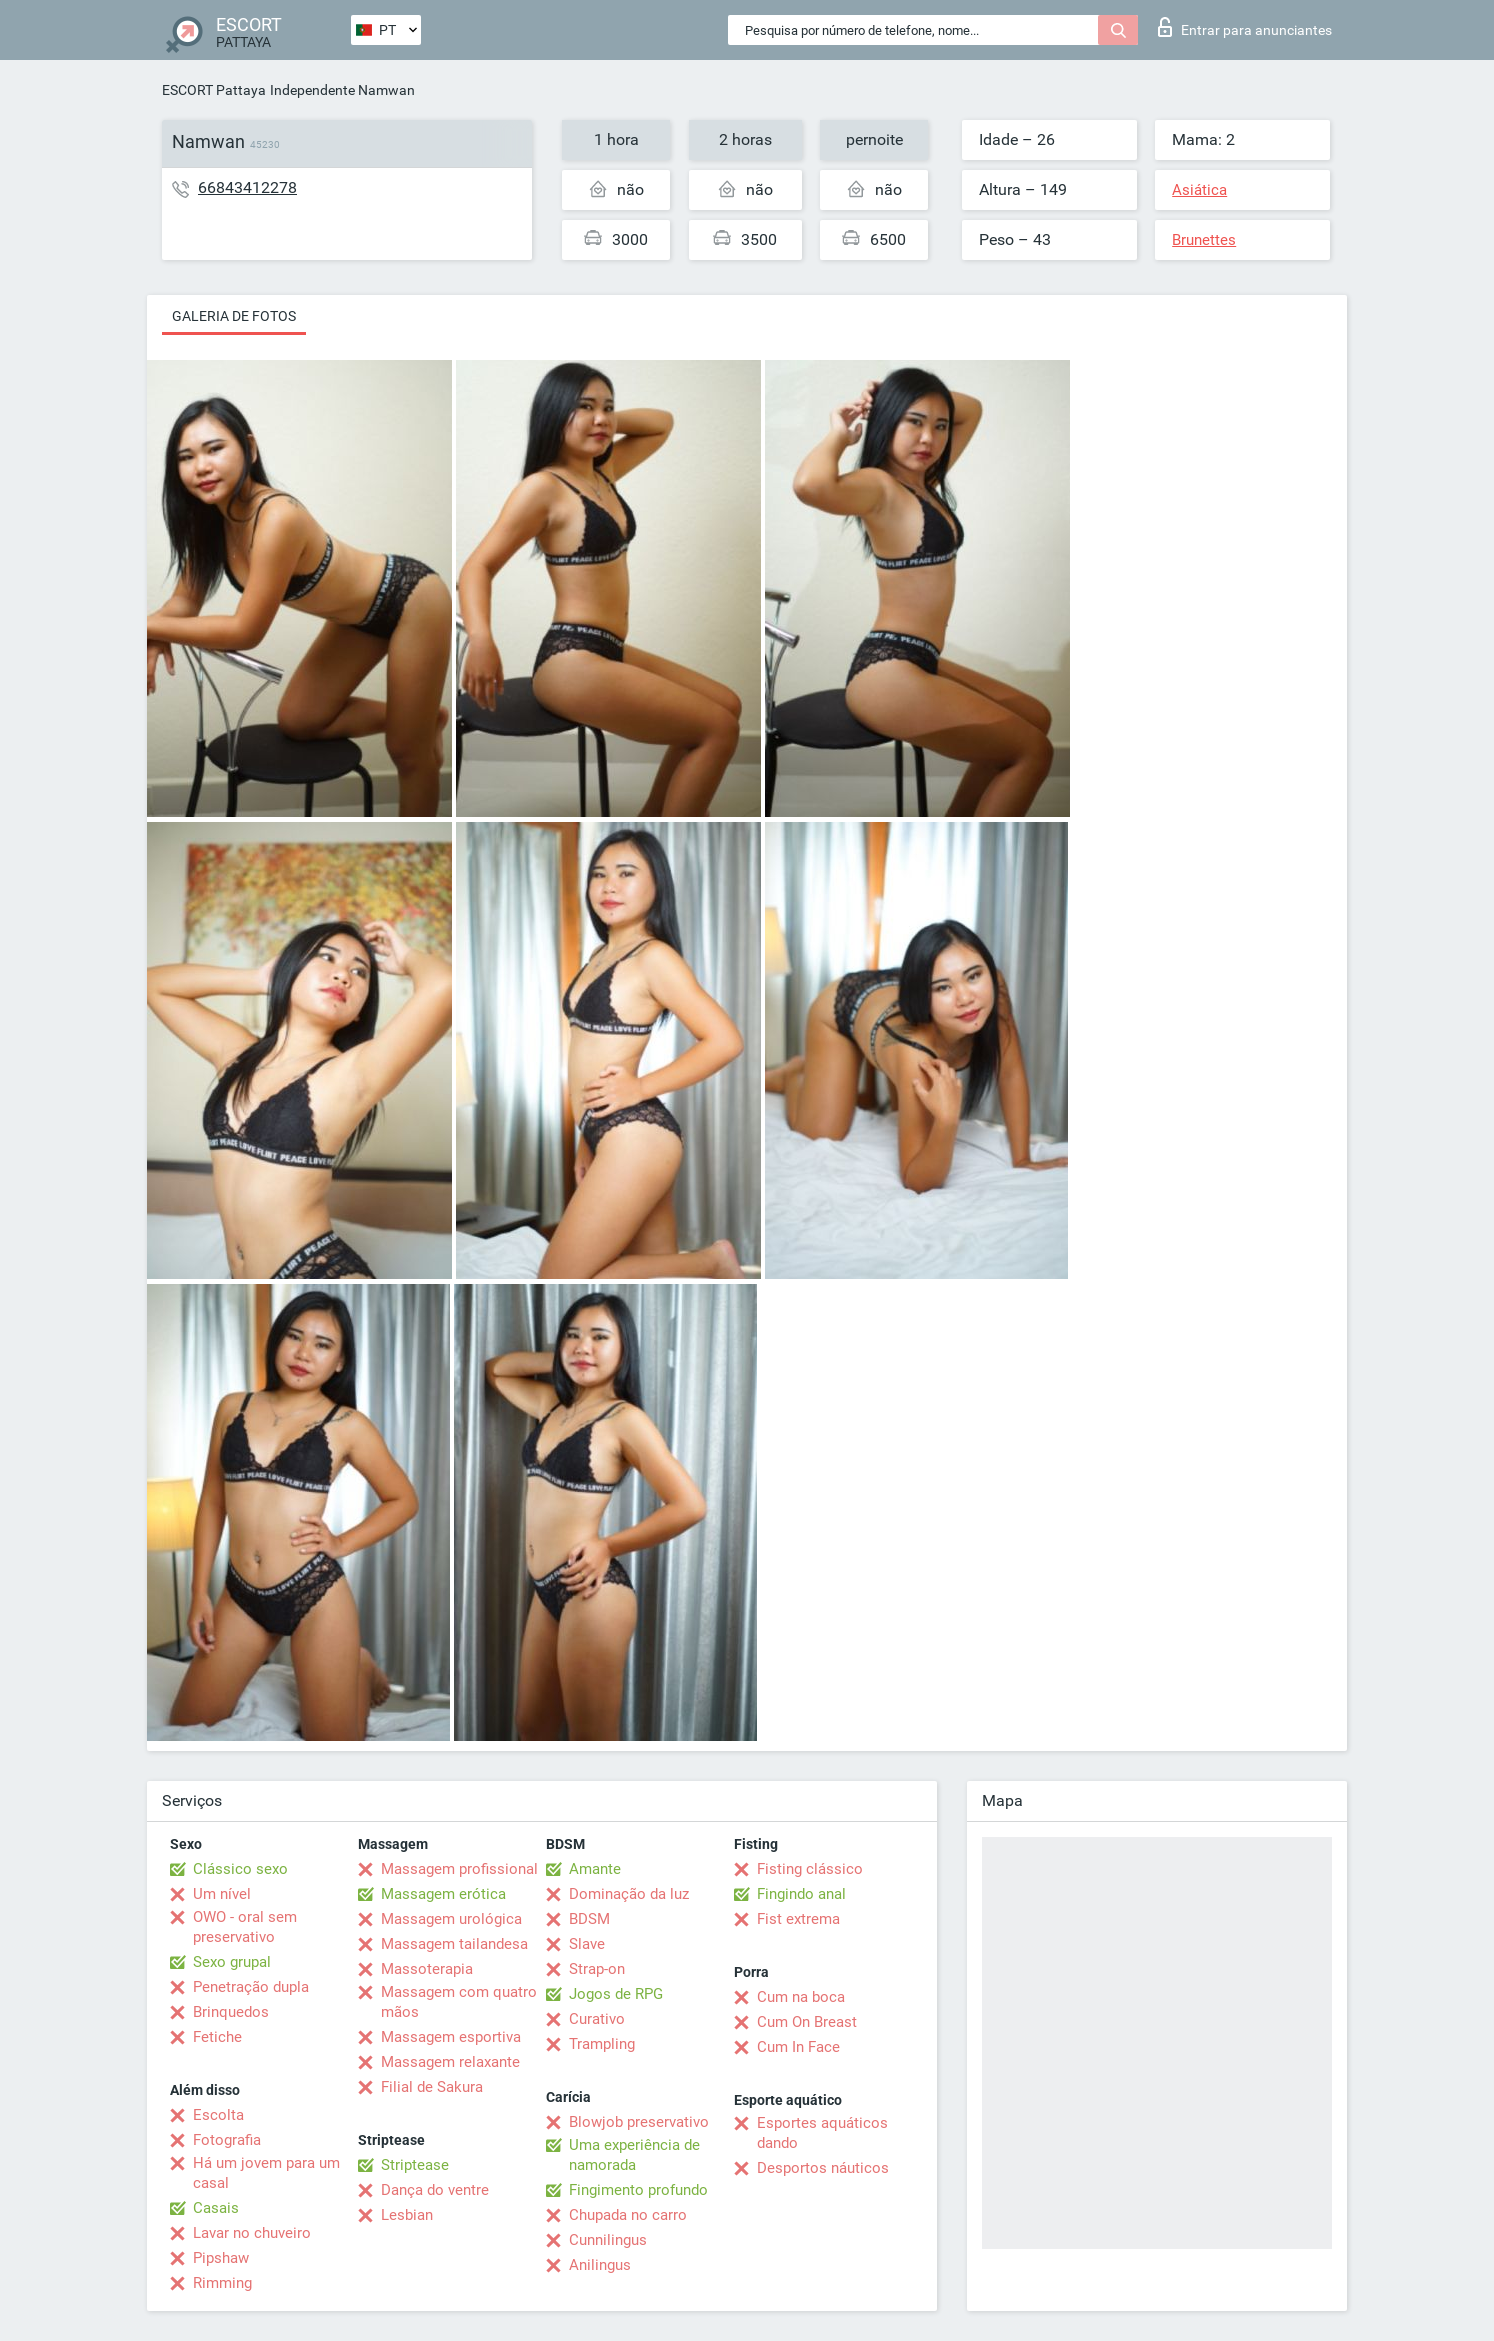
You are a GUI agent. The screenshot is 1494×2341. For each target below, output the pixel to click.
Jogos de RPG (616, 1994)
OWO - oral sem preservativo (245, 1927)
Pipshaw (221, 2258)
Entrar (1245, 27)
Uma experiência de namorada (634, 2155)
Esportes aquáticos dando (822, 2133)
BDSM (589, 1919)
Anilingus (600, 2265)
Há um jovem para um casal (266, 2173)
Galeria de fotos (234, 316)
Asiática (1199, 190)
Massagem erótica (443, 1894)
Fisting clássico (810, 1869)
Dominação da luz (629, 1894)
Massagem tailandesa (454, 1944)
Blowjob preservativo (639, 2122)
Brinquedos (231, 2012)
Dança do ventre (435, 2190)
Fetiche (217, 2037)
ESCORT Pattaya (214, 90)
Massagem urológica (451, 1919)
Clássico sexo (240, 1869)
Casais (216, 2208)
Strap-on (597, 1969)
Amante (595, 1869)
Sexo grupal (232, 1962)
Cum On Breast (807, 2022)
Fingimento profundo (638, 2190)
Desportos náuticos (823, 2168)
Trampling (602, 2044)
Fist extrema (798, 1919)
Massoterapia (427, 1969)
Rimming (222, 2283)
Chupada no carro (628, 2215)
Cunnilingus (608, 2240)
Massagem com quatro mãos (459, 2002)
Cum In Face (798, 2047)
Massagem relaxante (450, 2062)
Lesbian (407, 2215)
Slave (587, 1944)
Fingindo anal (801, 1894)
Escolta (218, 2115)
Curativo (597, 2019)
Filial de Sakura (432, 2087)
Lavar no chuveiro (252, 2233)
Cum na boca (801, 1997)
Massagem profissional (459, 1869)
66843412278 (247, 187)
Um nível (222, 1894)
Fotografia (227, 2140)
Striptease (415, 2165)
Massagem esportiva (451, 2037)
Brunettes (1204, 240)
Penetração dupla (251, 1987)
